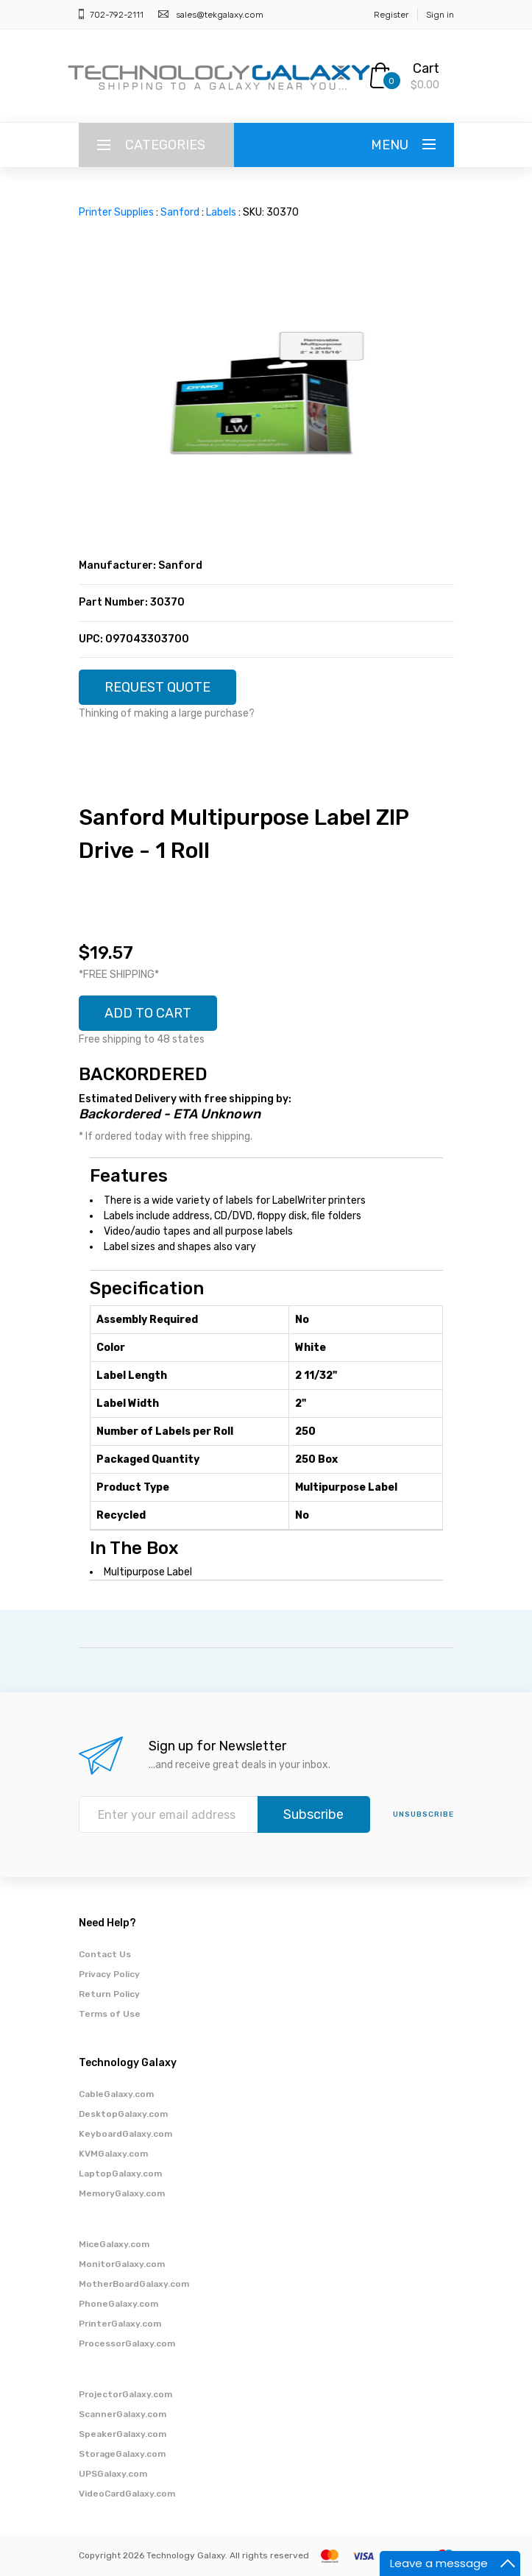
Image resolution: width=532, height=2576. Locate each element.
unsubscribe (423, 1814)
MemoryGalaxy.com (122, 2193)
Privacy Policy (109, 1974)
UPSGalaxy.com (113, 2474)
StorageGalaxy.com (122, 2454)
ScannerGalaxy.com (122, 2414)
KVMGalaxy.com (113, 2154)
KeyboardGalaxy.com (125, 2134)
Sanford (179, 212)
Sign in (440, 15)
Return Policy (109, 1994)
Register (391, 15)
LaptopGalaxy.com (120, 2173)
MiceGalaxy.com (114, 2244)
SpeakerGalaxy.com (122, 2434)
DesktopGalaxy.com (123, 2114)
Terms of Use (110, 2014)
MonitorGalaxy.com (122, 2264)
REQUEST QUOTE (157, 687)
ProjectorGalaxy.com (125, 2394)
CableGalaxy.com (116, 2094)
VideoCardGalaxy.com (127, 2493)
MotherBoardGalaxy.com (134, 2284)
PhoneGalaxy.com (118, 2304)
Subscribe (313, 1814)
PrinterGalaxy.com (120, 2323)
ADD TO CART (147, 1013)
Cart (426, 68)
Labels (221, 212)
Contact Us (105, 1954)
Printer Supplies (116, 212)
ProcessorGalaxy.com (127, 2343)
